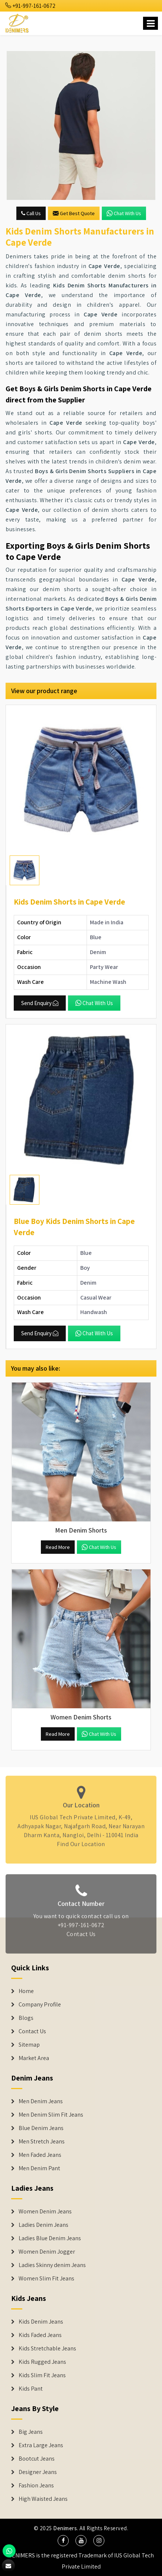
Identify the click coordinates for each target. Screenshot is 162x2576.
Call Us (31, 213)
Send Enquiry (39, 1003)
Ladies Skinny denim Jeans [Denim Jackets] (52, 2265)
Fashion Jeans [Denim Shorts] (36, 2486)
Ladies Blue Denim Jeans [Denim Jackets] (50, 2238)
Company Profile (40, 2005)
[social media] (63, 2540)
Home (26, 1991)
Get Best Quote (74, 213)
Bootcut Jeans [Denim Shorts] (37, 2459)
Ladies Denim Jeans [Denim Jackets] (43, 2225)
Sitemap (29, 2045)
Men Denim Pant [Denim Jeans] (39, 2168)
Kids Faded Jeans (40, 2335)
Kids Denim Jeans (41, 2322)
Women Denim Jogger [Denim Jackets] (47, 2252)
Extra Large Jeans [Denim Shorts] (41, 2445)
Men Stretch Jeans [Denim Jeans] (42, 2142)
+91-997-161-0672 (30, 5)
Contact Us (81, 1937)
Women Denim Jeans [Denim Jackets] (45, 2212)
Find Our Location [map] (81, 1841)
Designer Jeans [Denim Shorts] (38, 2472)
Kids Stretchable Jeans (47, 2349)
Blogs (26, 2018)
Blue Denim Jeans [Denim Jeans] (41, 2128)
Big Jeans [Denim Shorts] (31, 2432)
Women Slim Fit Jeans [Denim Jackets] (46, 2279)
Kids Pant (31, 2389)
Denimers (65, 2528)
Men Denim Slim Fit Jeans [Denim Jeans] (51, 2115)
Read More (58, 1547)
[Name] (150, 23)
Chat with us (124, 213)
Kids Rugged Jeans (42, 2362)
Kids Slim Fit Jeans (42, 2375)
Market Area (34, 2058)
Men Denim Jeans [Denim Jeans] (41, 2101)
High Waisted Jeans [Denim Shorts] (43, 2499)
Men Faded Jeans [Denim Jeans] (40, 2155)
